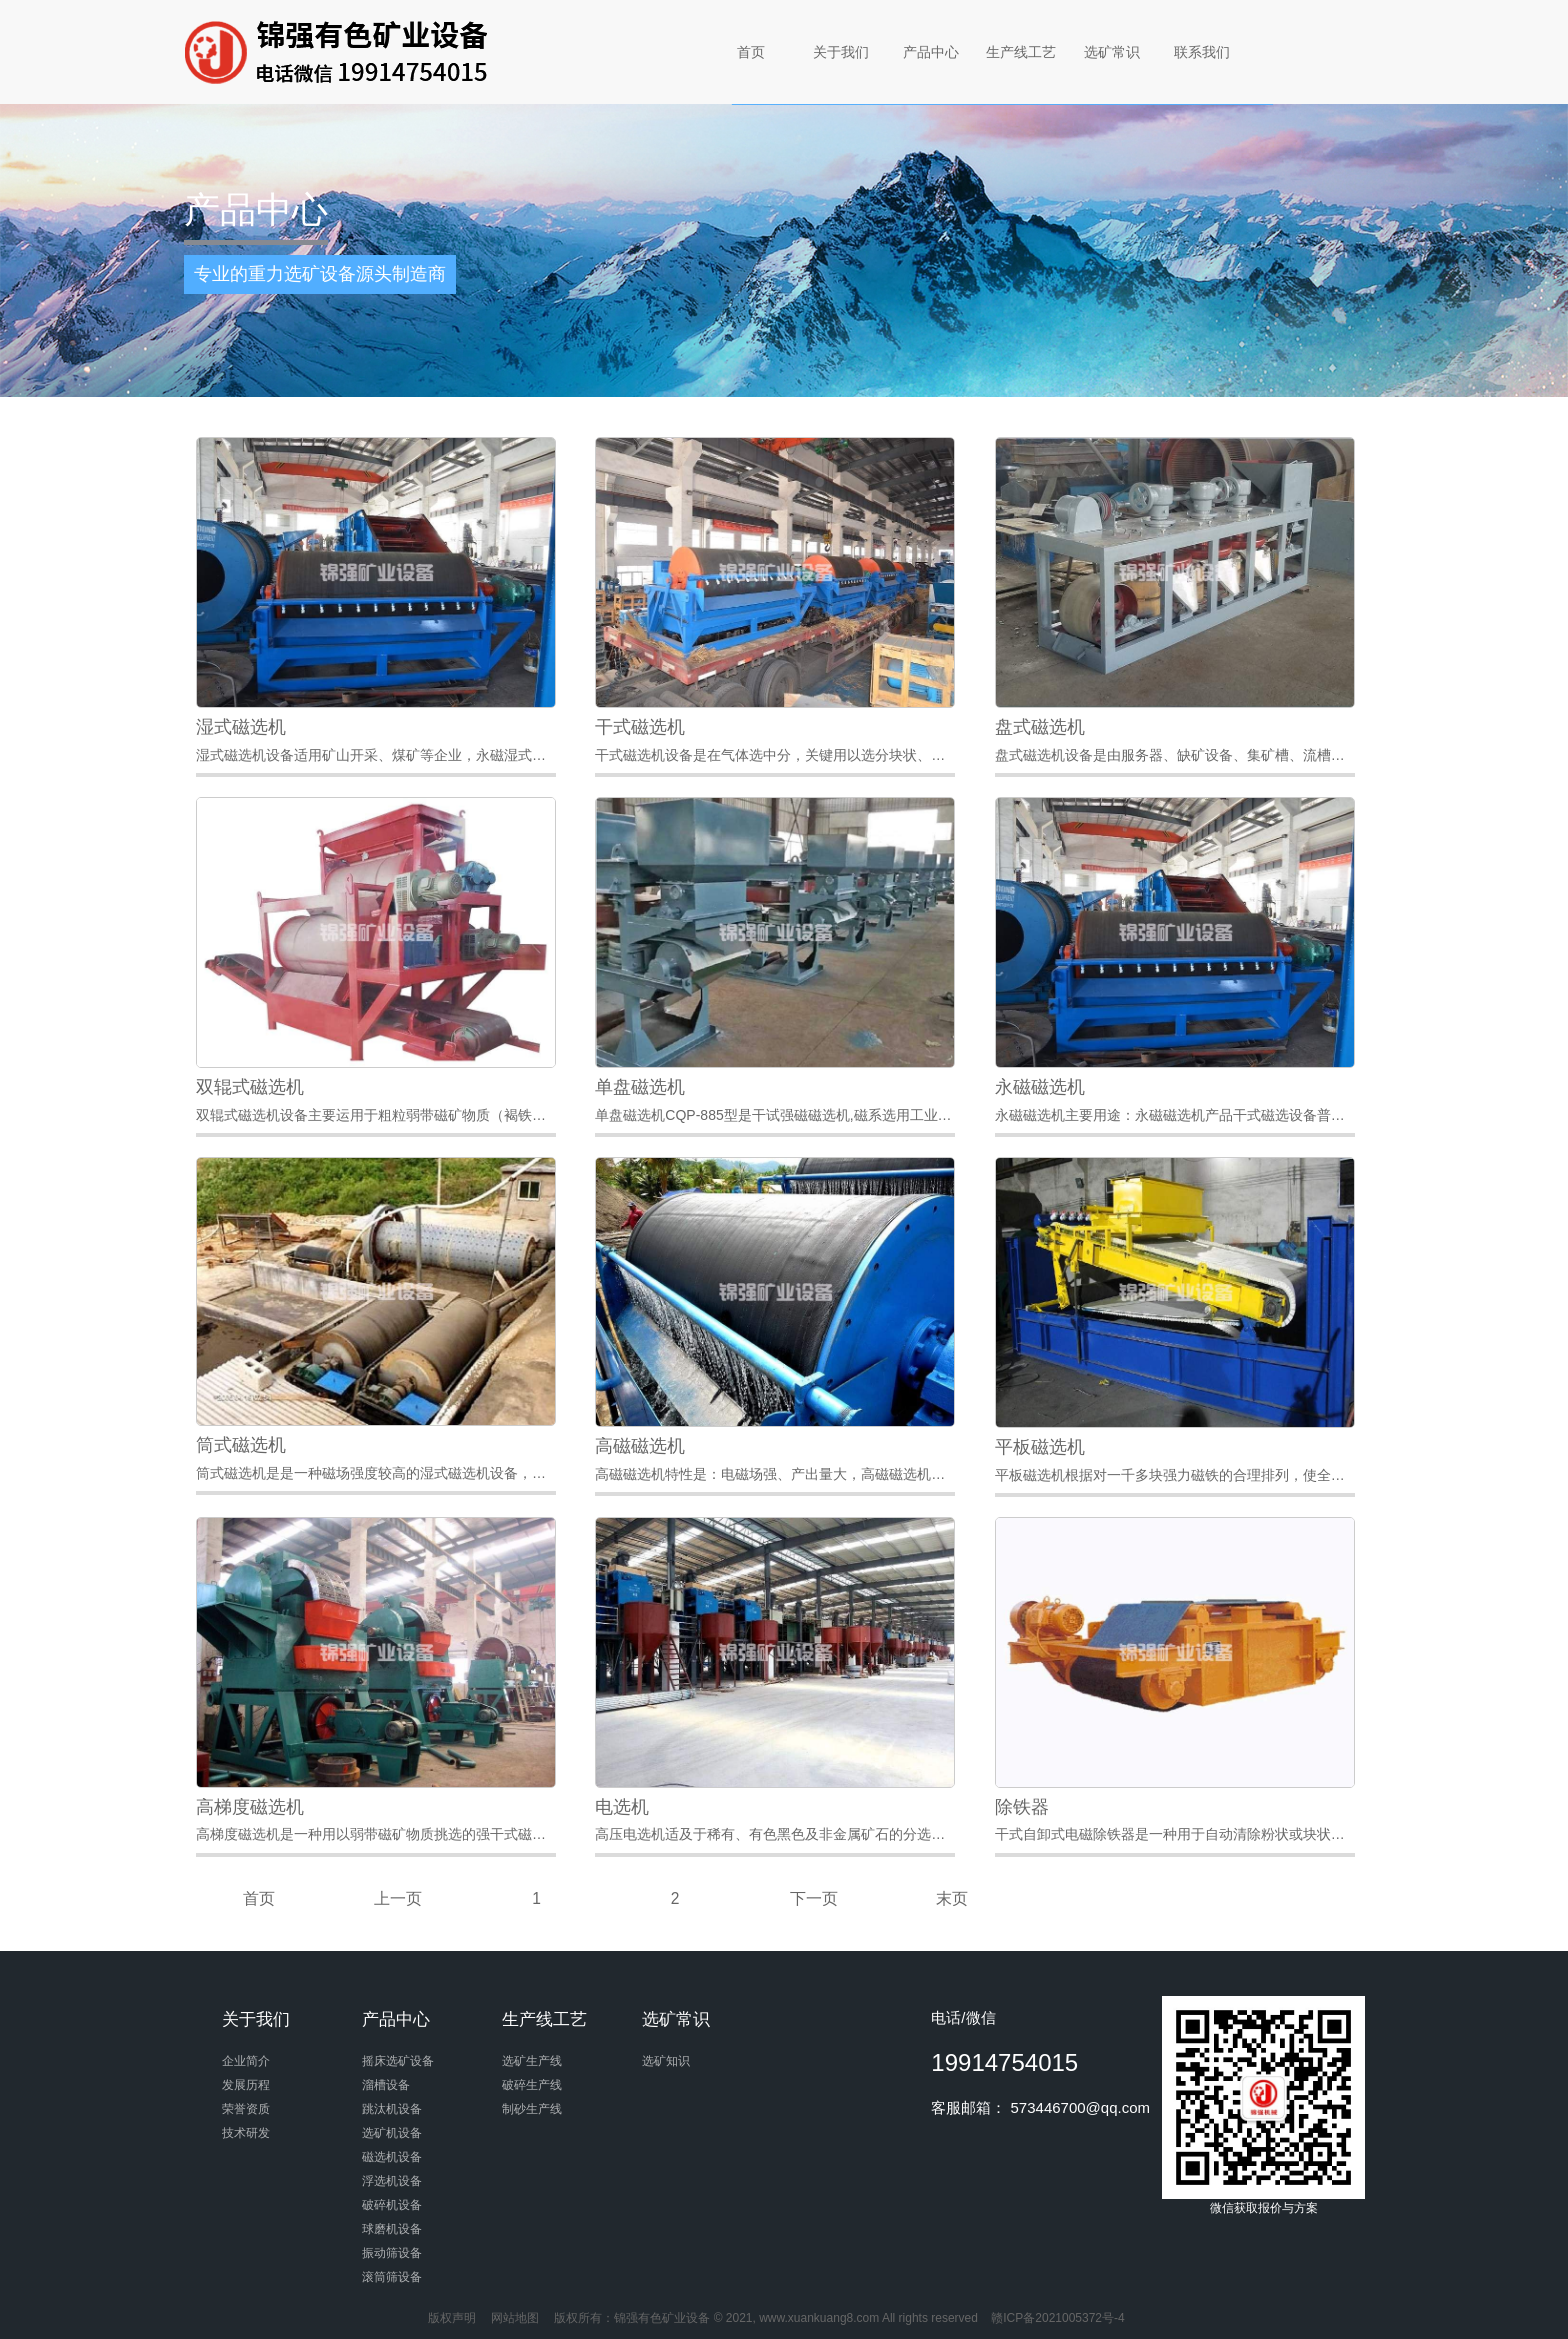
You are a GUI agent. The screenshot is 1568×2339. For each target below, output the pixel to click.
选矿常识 (1112, 52)
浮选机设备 (392, 2181)
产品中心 (931, 52)
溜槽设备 (386, 2085)
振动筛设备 (392, 2253)
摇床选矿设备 (398, 2061)
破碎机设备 (392, 2205)
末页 (952, 1898)
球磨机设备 (392, 2229)
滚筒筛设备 (392, 2277)
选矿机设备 (392, 2133)
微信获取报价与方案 (1263, 2105)
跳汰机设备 (392, 2109)
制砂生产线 (532, 2109)
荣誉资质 (246, 2109)
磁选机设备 (392, 2157)
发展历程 (246, 2085)
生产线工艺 (1021, 52)
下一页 (814, 1898)
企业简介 (246, 2061)
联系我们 (1202, 52)
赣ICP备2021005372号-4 (1057, 2318)
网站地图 (515, 2318)
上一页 (398, 1898)
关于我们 (841, 52)
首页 (751, 52)
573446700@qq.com (1081, 2107)
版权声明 (452, 2318)
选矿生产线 (532, 2061)
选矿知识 (666, 2061)
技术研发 (246, 2133)
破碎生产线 (532, 2085)
